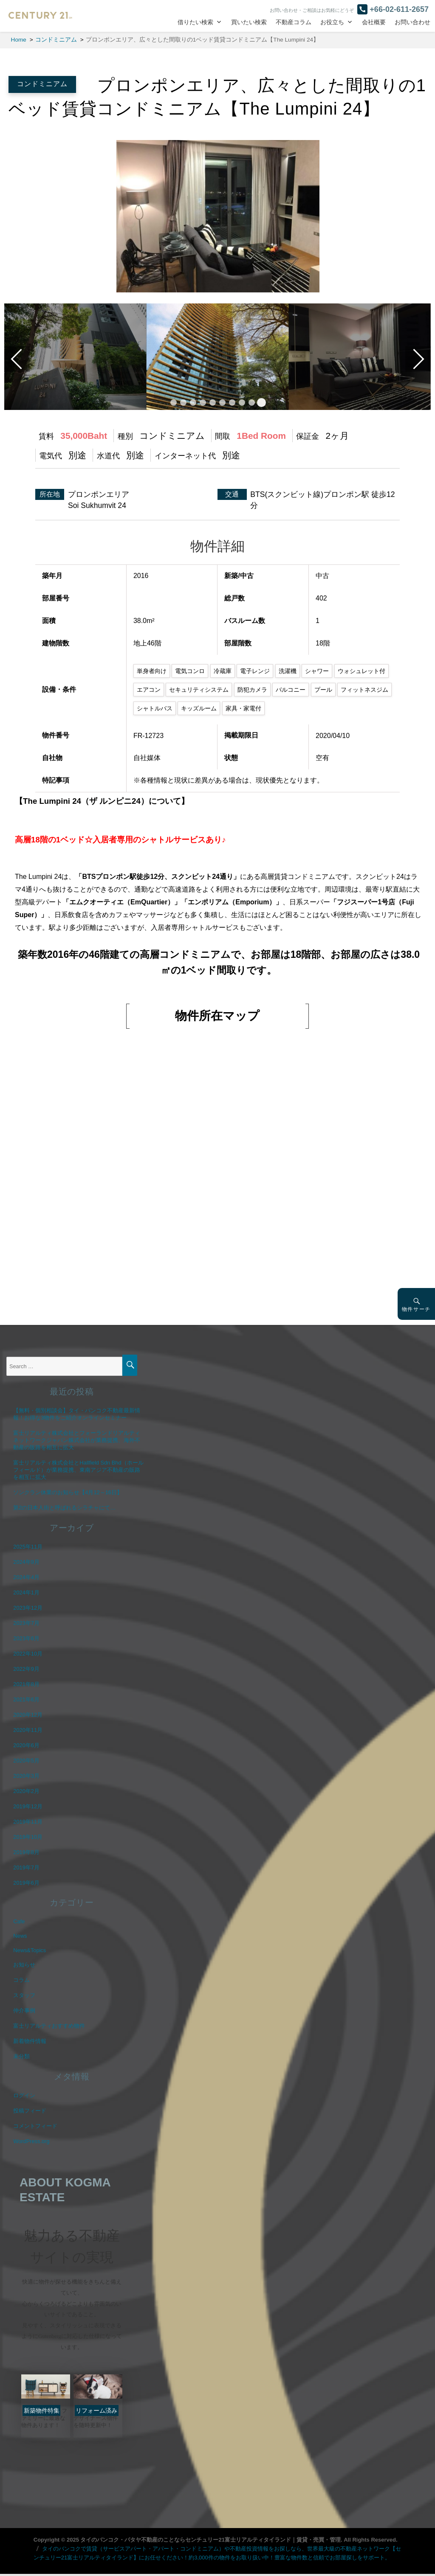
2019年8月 (26, 1852)
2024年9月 (26, 1562)
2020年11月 (27, 1730)
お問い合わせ (412, 22)
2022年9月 (26, 1669)
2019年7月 (26, 1867)
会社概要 (374, 22)
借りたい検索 (195, 22)
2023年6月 (26, 1638)
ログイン (24, 2095)
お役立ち (332, 22)
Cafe (19, 1921)
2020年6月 (26, 1745)
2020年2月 (26, 1791)
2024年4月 (26, 1577)
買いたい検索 (249, 22)
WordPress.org (31, 2141)
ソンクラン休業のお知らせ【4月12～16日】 (67, 1492)
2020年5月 (26, 1760)
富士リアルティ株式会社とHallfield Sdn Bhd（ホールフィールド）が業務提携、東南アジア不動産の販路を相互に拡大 (78, 1469)
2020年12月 (27, 1715)
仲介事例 (24, 2010)
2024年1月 (26, 1592)
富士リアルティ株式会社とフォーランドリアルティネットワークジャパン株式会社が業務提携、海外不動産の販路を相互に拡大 (76, 1440)
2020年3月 (26, 1776)
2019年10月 (27, 1837)
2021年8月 (26, 1684)
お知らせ (24, 1964)
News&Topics (29, 1950)
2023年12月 (27, 1608)
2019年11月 (27, 1821)
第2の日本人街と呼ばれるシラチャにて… (64, 1507)
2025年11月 (27, 1546)
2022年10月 (27, 1653)
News (20, 1936)
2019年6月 (26, 1883)
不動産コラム (293, 22)
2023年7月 (26, 1623)
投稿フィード (29, 2110)
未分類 (21, 2056)
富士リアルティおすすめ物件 (49, 2026)
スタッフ (24, 1995)
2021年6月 (26, 1699)
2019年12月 (27, 1806)
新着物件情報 (29, 2041)
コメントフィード (35, 2126)
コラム (21, 1980)
